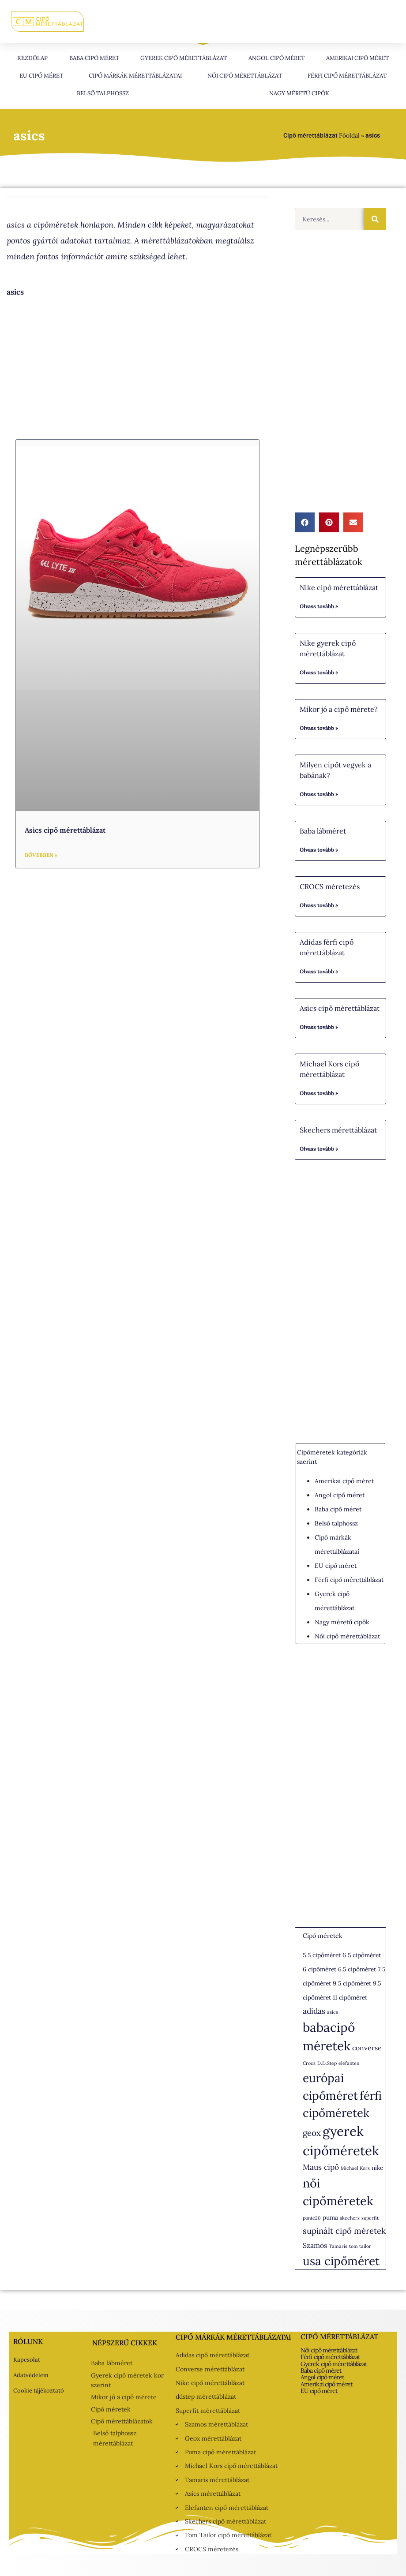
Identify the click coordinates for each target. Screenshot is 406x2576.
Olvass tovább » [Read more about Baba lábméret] (319, 849)
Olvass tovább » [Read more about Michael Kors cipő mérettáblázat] (319, 1093)
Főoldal (349, 135)
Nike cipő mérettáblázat (339, 587)
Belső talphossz (103, 93)
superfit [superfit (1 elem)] (370, 2218)
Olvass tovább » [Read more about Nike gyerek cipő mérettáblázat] (319, 672)
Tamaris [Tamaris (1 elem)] (338, 2246)
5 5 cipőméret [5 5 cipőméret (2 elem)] (322, 1955)
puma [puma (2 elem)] (330, 2217)
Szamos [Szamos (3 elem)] (315, 2245)
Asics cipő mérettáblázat (65, 830)
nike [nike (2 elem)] (377, 2168)
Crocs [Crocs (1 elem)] (309, 2063)
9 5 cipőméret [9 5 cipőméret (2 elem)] (352, 1983)
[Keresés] (375, 219)
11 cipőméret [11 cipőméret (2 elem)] (350, 1997)
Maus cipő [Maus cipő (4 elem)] (321, 2167)
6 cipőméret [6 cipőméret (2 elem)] (319, 1969)
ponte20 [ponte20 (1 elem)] (312, 2218)
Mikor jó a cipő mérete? (339, 709)
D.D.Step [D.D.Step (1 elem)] (327, 2063)
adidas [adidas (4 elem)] (314, 2011)
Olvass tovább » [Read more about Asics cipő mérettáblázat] (319, 1027)
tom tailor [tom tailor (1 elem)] (360, 2246)
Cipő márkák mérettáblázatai (135, 75)
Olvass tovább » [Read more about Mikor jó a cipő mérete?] (319, 728)
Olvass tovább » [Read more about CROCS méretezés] (319, 905)
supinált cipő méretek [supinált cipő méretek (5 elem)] (344, 2230)
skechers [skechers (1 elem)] (350, 2218)
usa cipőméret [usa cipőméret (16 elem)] (341, 2261)
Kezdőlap (32, 58)
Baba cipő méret (94, 58)
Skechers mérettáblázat (338, 1129)
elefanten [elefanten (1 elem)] (348, 2063)
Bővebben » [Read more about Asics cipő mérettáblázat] (41, 855)
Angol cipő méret (276, 58)
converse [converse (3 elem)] (367, 2047)
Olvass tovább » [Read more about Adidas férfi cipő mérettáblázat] (319, 971)
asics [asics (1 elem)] (332, 2012)
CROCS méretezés (330, 886)
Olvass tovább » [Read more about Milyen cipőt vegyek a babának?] (319, 794)
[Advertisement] (137, 368)
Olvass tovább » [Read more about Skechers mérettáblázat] (319, 1148)
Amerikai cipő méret (357, 58)
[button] (305, 522)
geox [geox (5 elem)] (312, 2132)
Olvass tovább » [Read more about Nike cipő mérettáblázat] (319, 606)
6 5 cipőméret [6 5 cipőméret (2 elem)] (361, 1955)
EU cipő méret (41, 75)
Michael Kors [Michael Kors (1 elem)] (355, 2168)
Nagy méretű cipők (299, 93)
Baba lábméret (323, 830)
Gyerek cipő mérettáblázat (183, 58)
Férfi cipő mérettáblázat (347, 75)
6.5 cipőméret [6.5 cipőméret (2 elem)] (357, 1969)
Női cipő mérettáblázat (244, 75)
